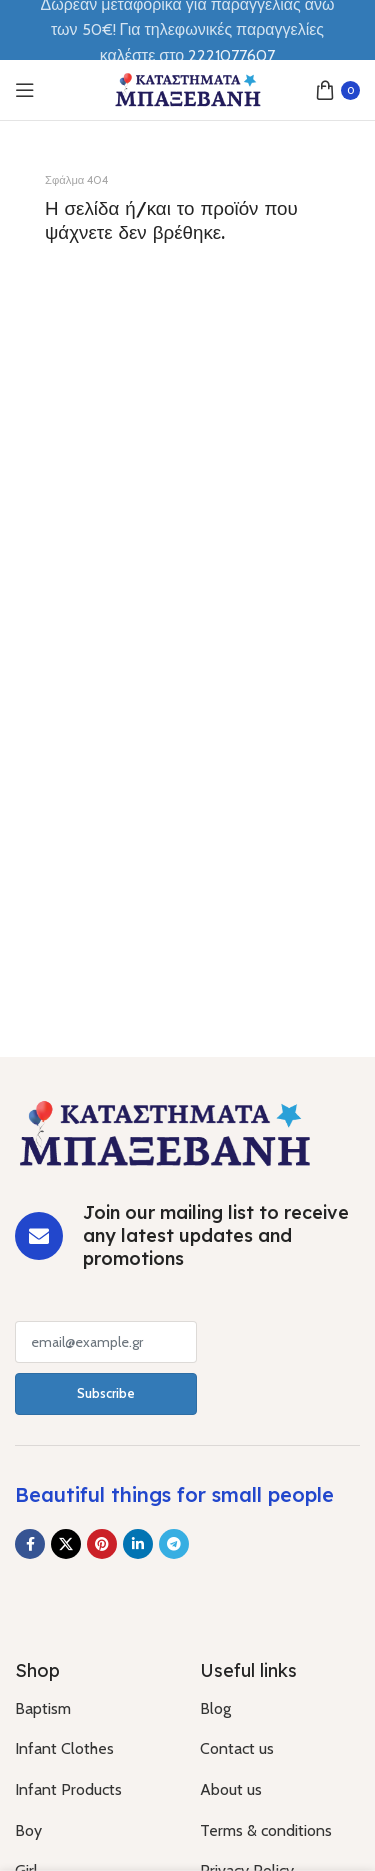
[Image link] (165, 1131)
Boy (28, 1830)
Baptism (43, 1708)
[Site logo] (188, 88)
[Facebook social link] (30, 1544)
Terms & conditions (266, 1830)
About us (231, 1789)
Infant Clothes (64, 1748)
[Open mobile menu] (25, 90)
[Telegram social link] (174, 1544)
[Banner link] (187, 278)
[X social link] (66, 1544)
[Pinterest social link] (102, 1544)
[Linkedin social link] (138, 1544)
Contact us (237, 1748)
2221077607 (231, 55)
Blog (215, 1708)
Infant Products (68, 1789)
